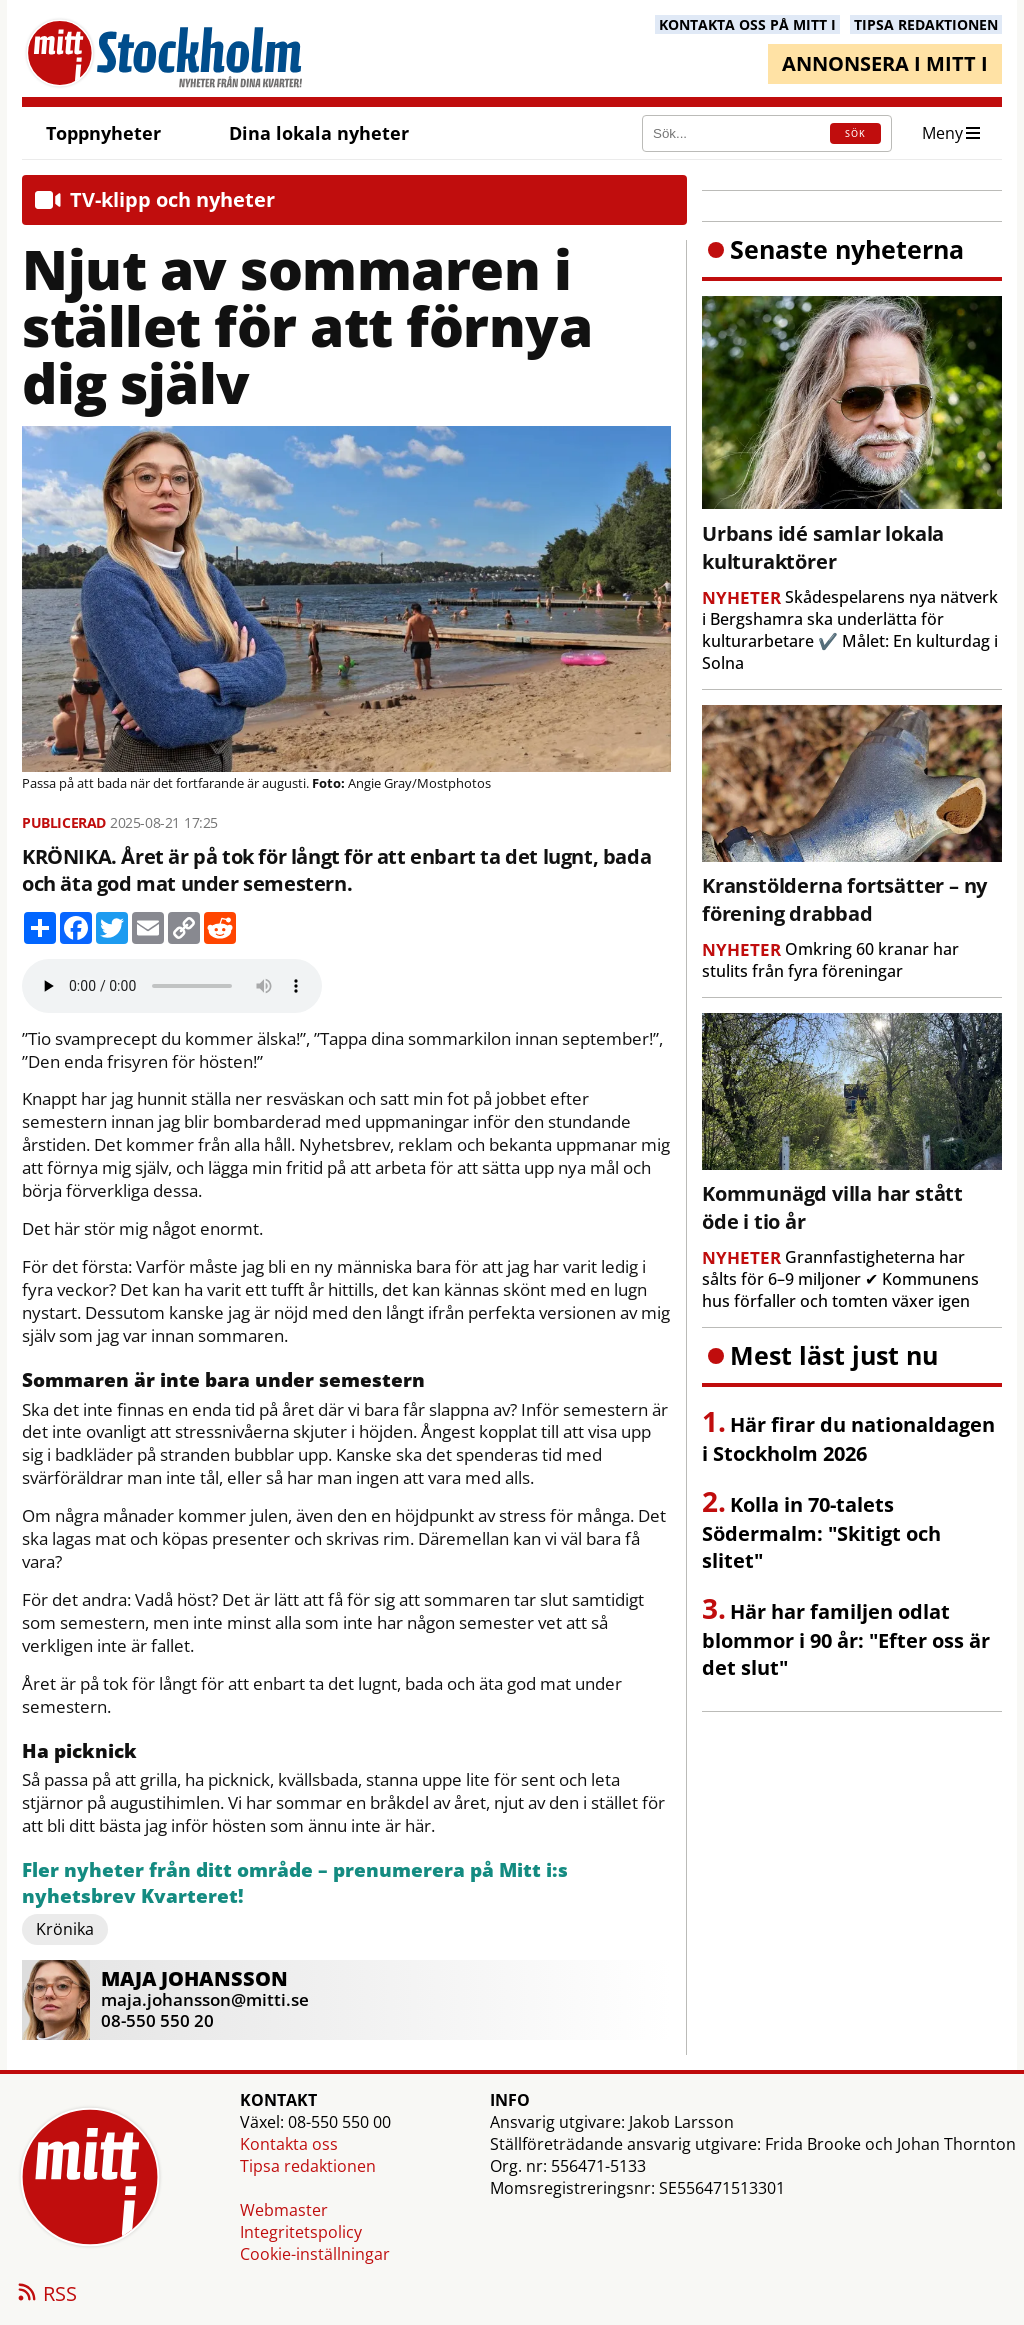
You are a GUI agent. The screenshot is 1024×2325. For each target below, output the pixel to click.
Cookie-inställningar (315, 2254)
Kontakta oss (289, 2144)
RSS (46, 2295)
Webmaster (284, 2210)
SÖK (855, 133)
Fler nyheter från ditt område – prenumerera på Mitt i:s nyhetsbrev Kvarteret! (295, 1883)
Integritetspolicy (301, 2232)
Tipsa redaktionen (308, 2166)
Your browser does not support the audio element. (172, 986)
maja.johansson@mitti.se (205, 1999)
